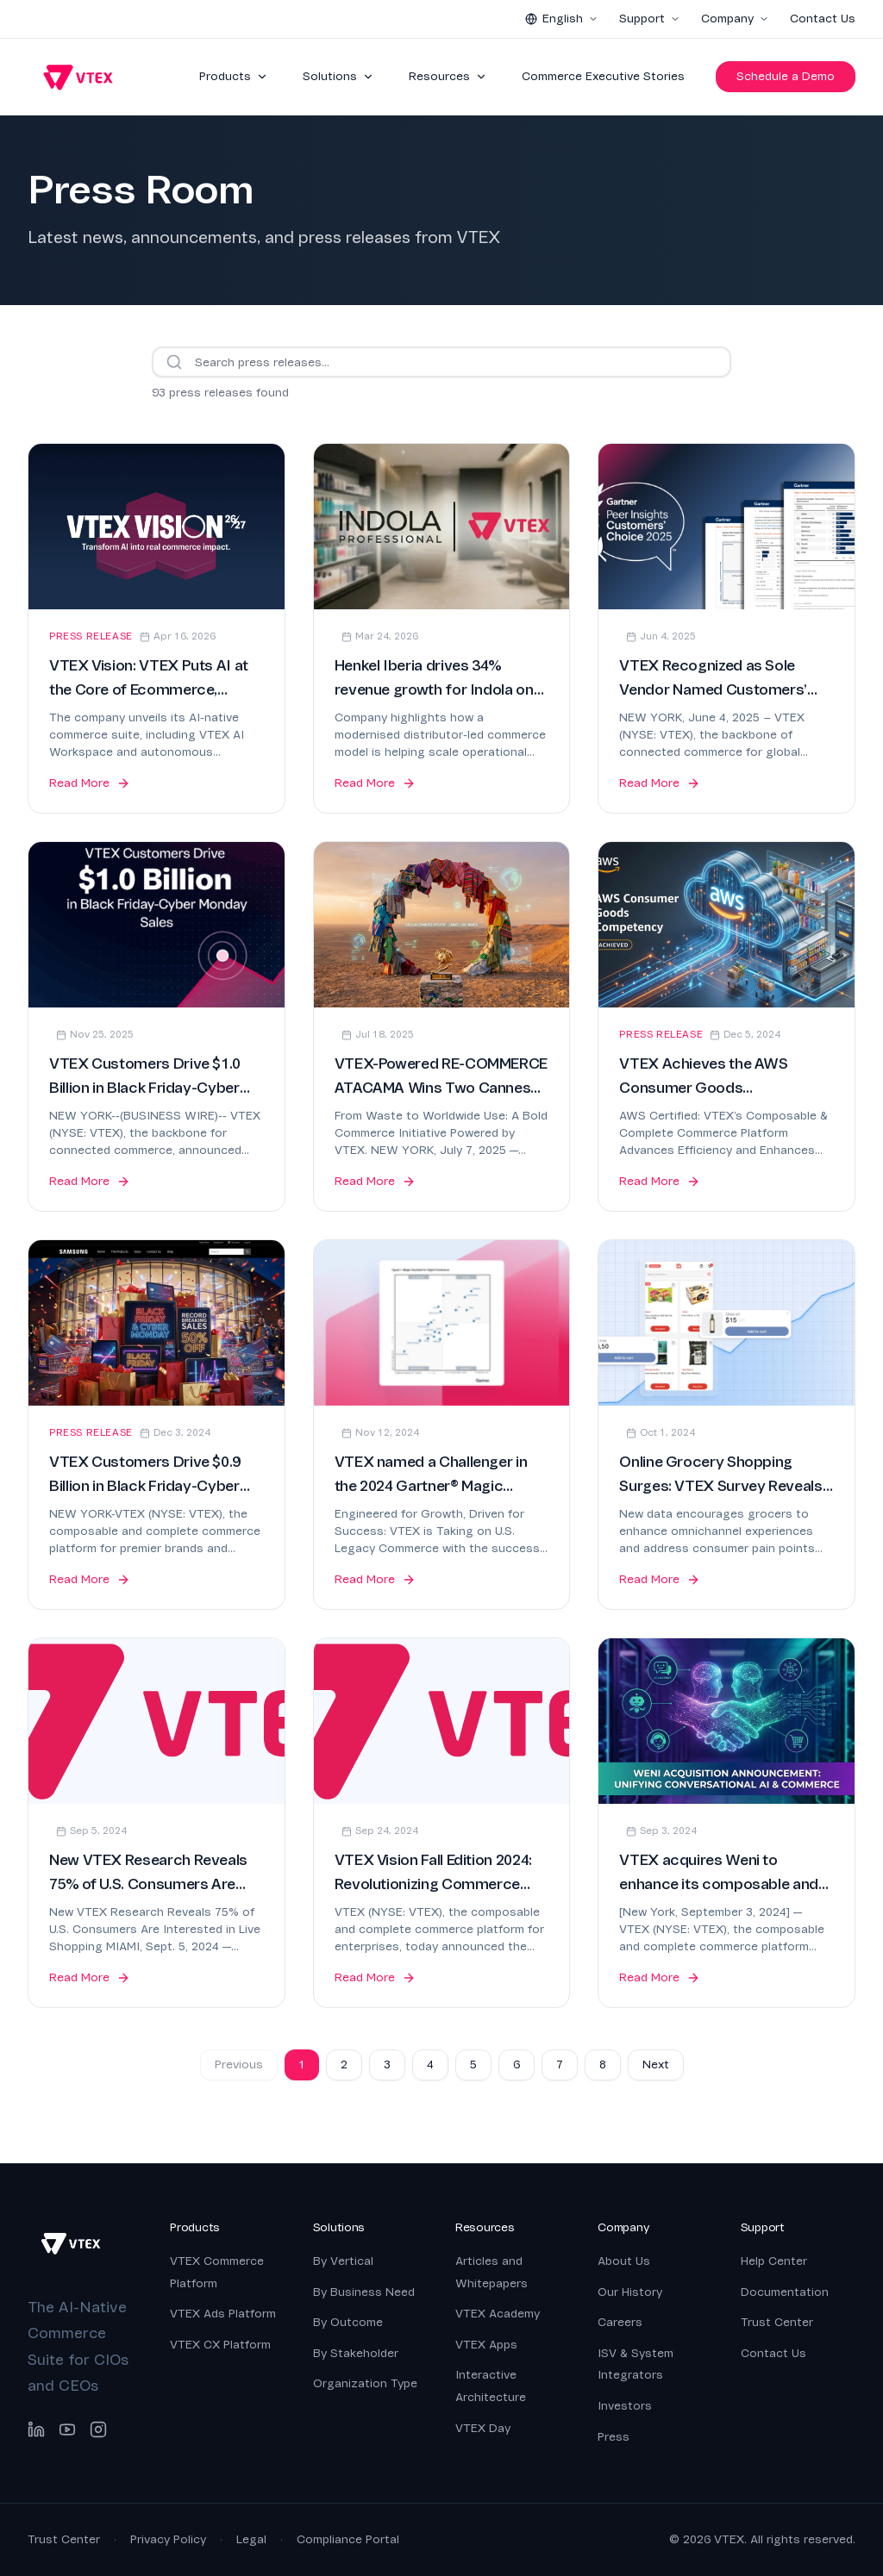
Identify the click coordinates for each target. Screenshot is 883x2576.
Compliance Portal (348, 2539)
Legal (251, 2539)
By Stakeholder (355, 2353)
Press (613, 2436)
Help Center (774, 2261)
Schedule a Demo (785, 76)
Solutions (338, 76)
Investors (625, 2405)
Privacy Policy (168, 2539)
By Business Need (364, 2292)
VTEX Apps (486, 2344)
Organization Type (365, 2383)
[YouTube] (67, 2429)
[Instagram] (98, 2429)
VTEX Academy (497, 2313)
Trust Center (777, 2322)
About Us (624, 2261)
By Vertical (343, 2261)
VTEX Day (482, 2428)
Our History (630, 2292)
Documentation (785, 2292)
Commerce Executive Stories (603, 76)
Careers (620, 2322)
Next (655, 2064)
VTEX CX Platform (220, 2344)
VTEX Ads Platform (223, 2313)
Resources (448, 76)
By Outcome (348, 2322)
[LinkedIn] (36, 2429)
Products (233, 76)
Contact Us (822, 18)
